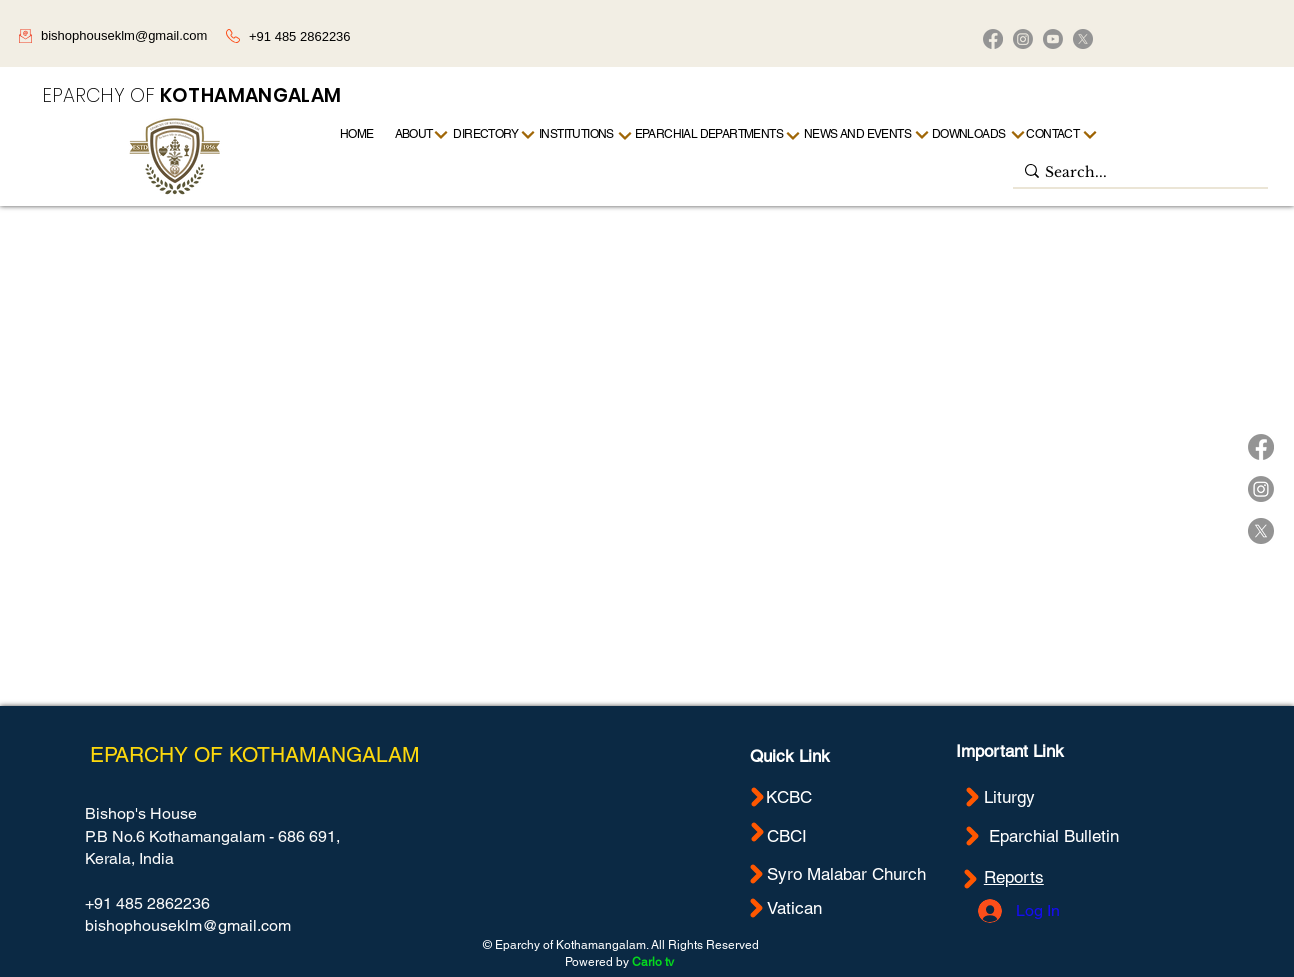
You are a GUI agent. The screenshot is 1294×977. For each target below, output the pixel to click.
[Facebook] (993, 39)
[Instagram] (1023, 39)
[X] (1083, 39)
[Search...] (1135, 173)
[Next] (1090, 134)
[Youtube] (1053, 39)
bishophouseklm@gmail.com (124, 35)
